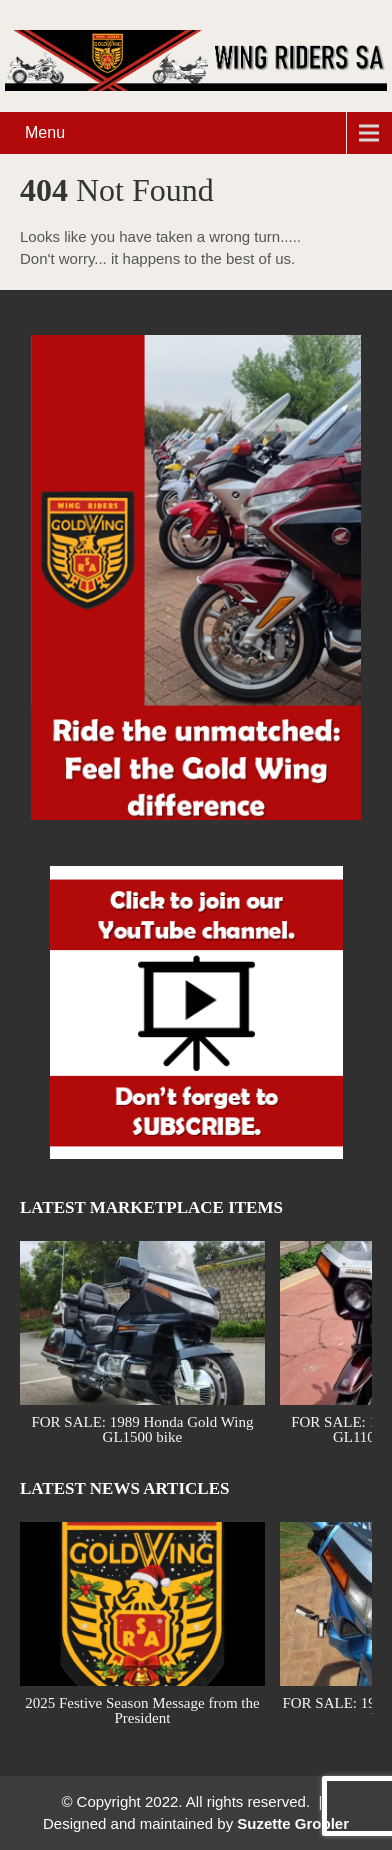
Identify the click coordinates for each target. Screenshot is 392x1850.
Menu (45, 132)
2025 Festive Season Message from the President (142, 1709)
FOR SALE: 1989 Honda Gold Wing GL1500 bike (142, 1428)
